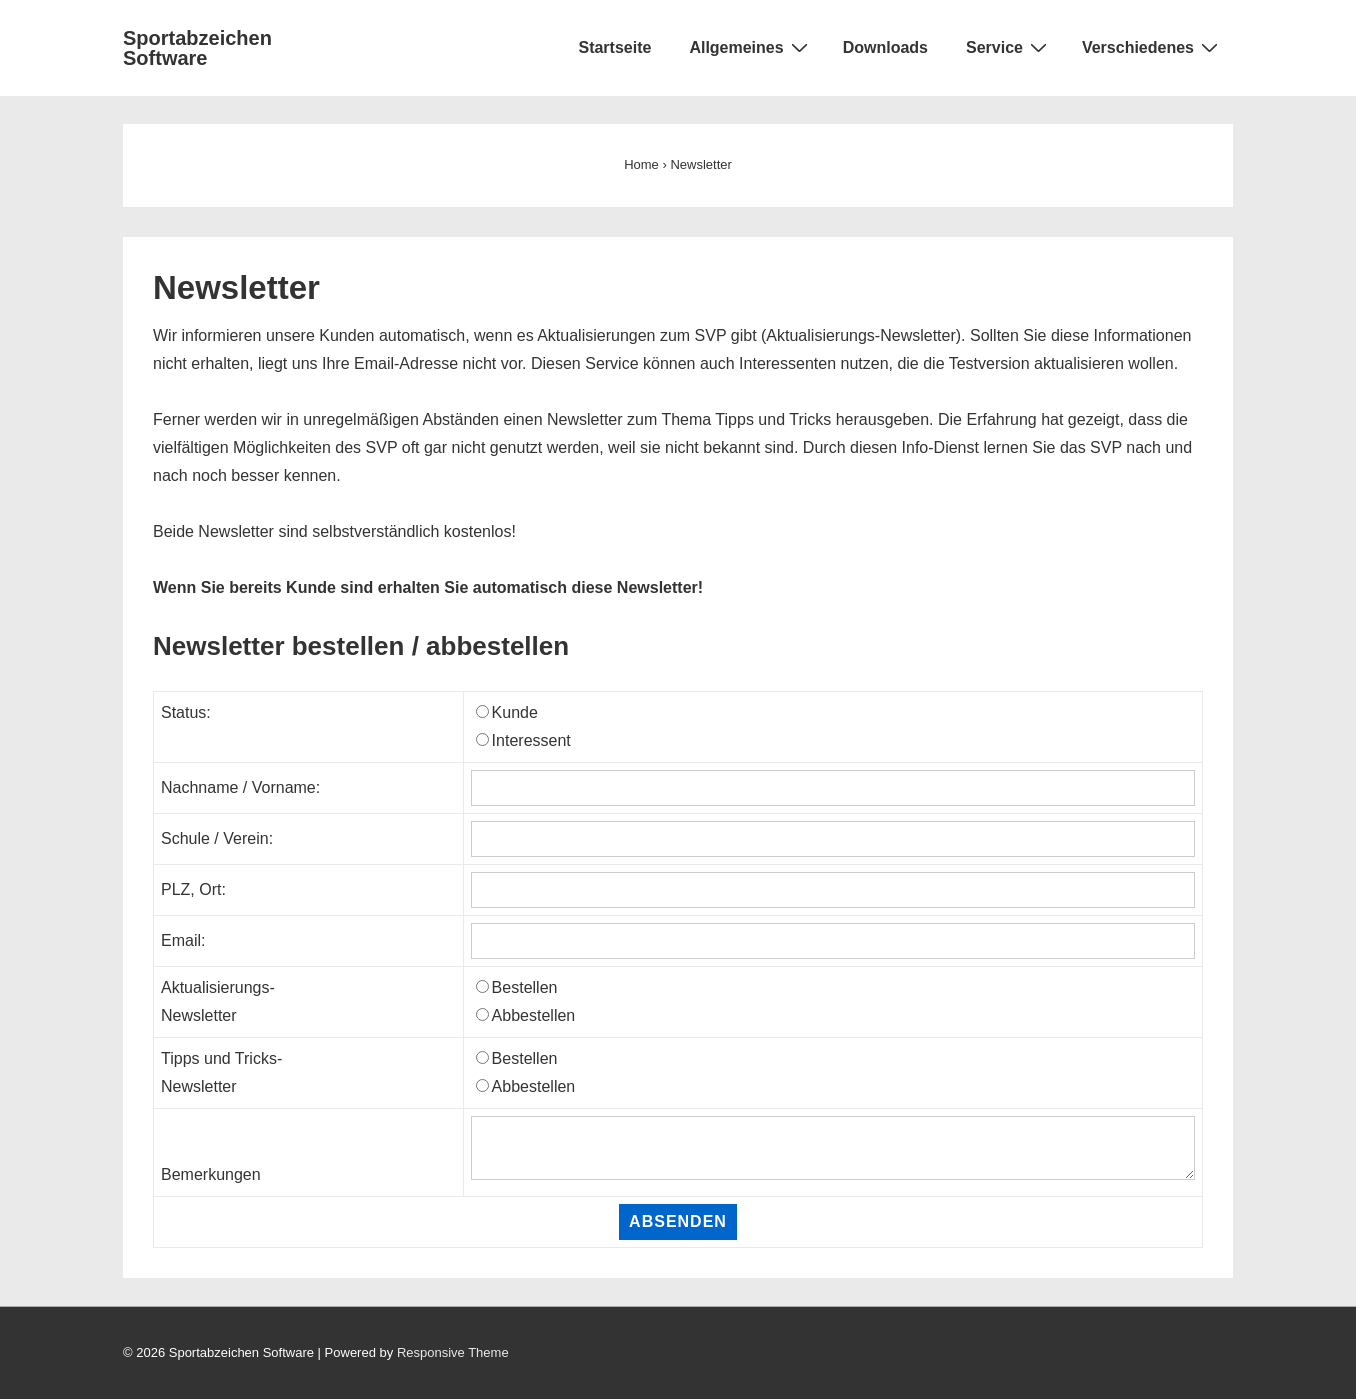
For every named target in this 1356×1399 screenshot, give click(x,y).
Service (1009, 47)
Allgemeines (750, 47)
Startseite (614, 47)
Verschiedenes (1152, 47)
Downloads (885, 47)
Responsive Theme (453, 1352)
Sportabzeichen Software (197, 48)
